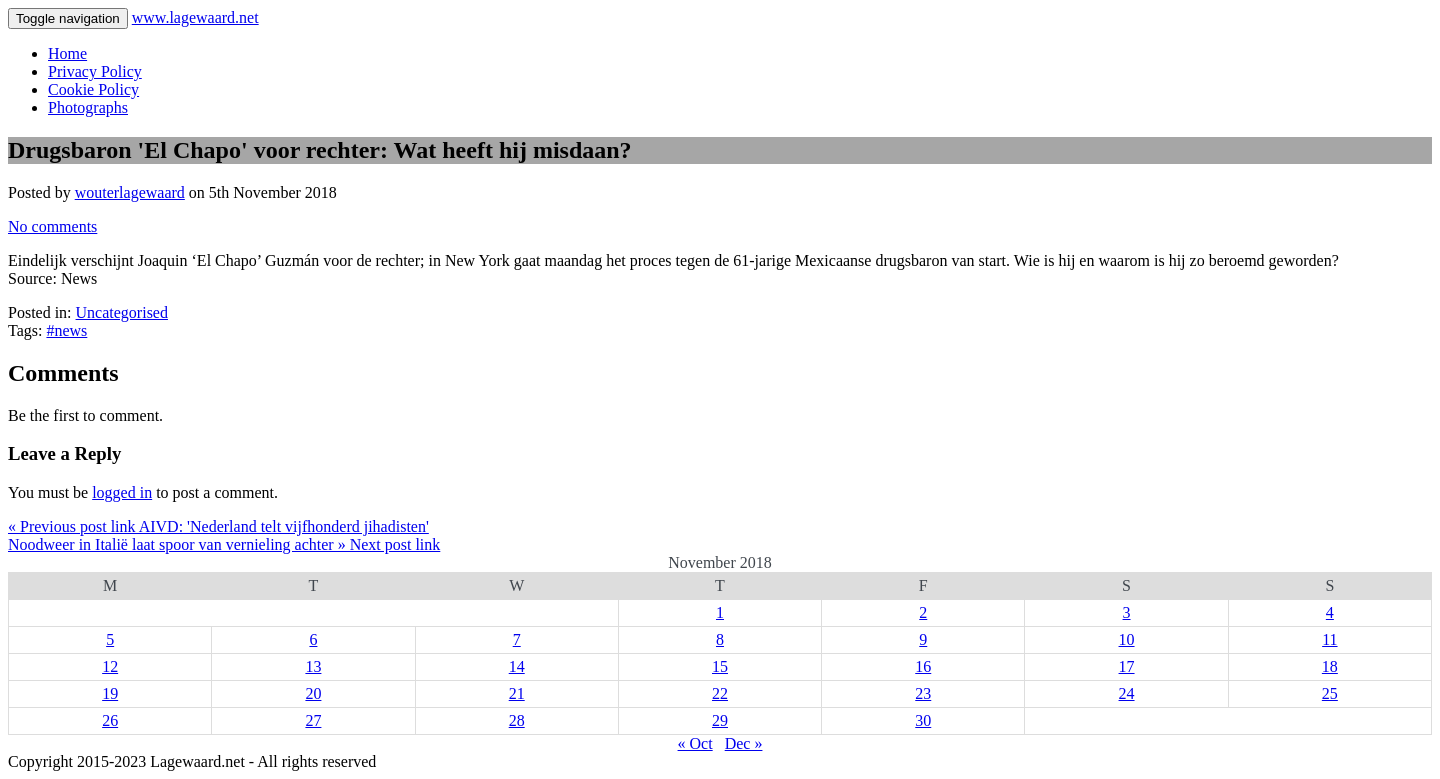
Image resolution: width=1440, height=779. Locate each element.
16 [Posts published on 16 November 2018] (923, 666)
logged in (122, 492)
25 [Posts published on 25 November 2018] (1330, 693)
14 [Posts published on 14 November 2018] (517, 666)
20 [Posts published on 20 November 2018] (313, 693)
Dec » (744, 743)
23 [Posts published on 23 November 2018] (923, 693)
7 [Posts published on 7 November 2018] (517, 639)
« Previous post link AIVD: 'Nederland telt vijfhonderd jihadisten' (218, 526)
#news (66, 330)
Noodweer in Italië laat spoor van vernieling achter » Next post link (224, 544)
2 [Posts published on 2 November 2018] (923, 612)
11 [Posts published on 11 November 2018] (1329, 639)
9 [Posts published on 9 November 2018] (923, 639)
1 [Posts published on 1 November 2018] (720, 612)
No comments (52, 226)
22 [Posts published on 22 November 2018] (720, 693)
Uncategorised (122, 312)
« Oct (695, 743)
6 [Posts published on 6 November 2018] (313, 639)
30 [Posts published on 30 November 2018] (923, 720)
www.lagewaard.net (195, 17)
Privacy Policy (95, 71)
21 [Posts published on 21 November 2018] (517, 693)
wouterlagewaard (130, 192)
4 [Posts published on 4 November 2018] (1330, 612)
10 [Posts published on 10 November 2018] (1127, 639)
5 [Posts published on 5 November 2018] (110, 639)
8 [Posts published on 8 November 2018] (720, 639)
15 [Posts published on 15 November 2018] (720, 666)
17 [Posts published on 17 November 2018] (1127, 666)
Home (67, 53)
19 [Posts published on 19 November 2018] (110, 693)
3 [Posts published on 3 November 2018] (1127, 612)
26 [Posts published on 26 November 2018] (110, 720)
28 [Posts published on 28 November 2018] (517, 720)
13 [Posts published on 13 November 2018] (313, 666)
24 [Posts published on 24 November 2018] (1127, 693)
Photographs (88, 107)
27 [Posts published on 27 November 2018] (313, 720)
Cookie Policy (93, 89)
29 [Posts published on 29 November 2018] (720, 720)
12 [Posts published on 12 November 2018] (110, 666)
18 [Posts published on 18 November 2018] (1330, 666)
